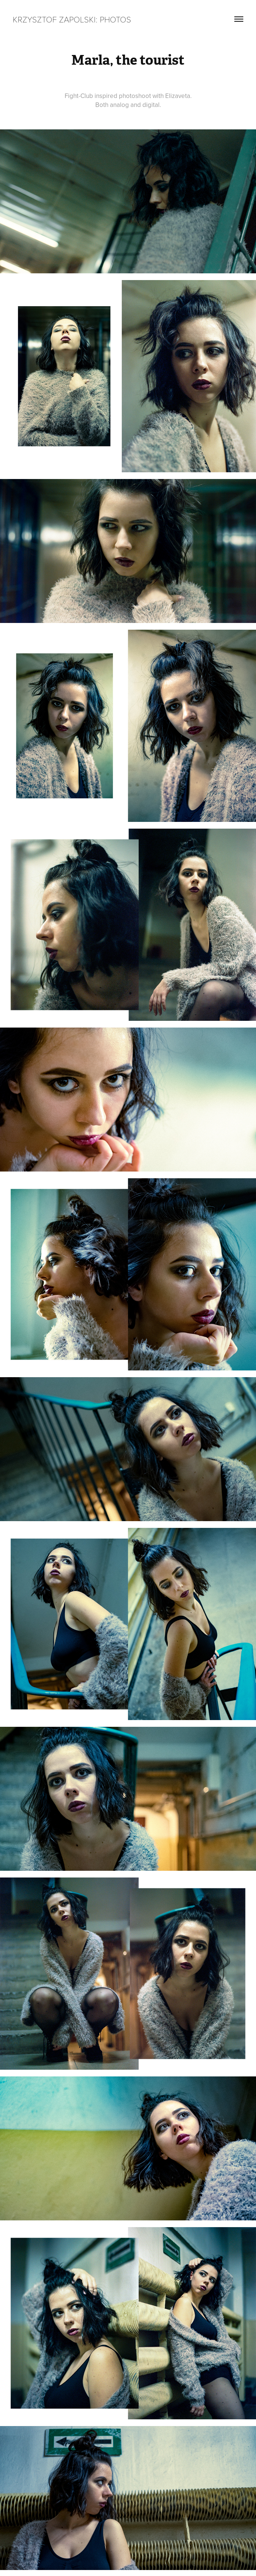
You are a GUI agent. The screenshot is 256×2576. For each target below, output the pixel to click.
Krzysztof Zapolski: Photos (72, 19)
